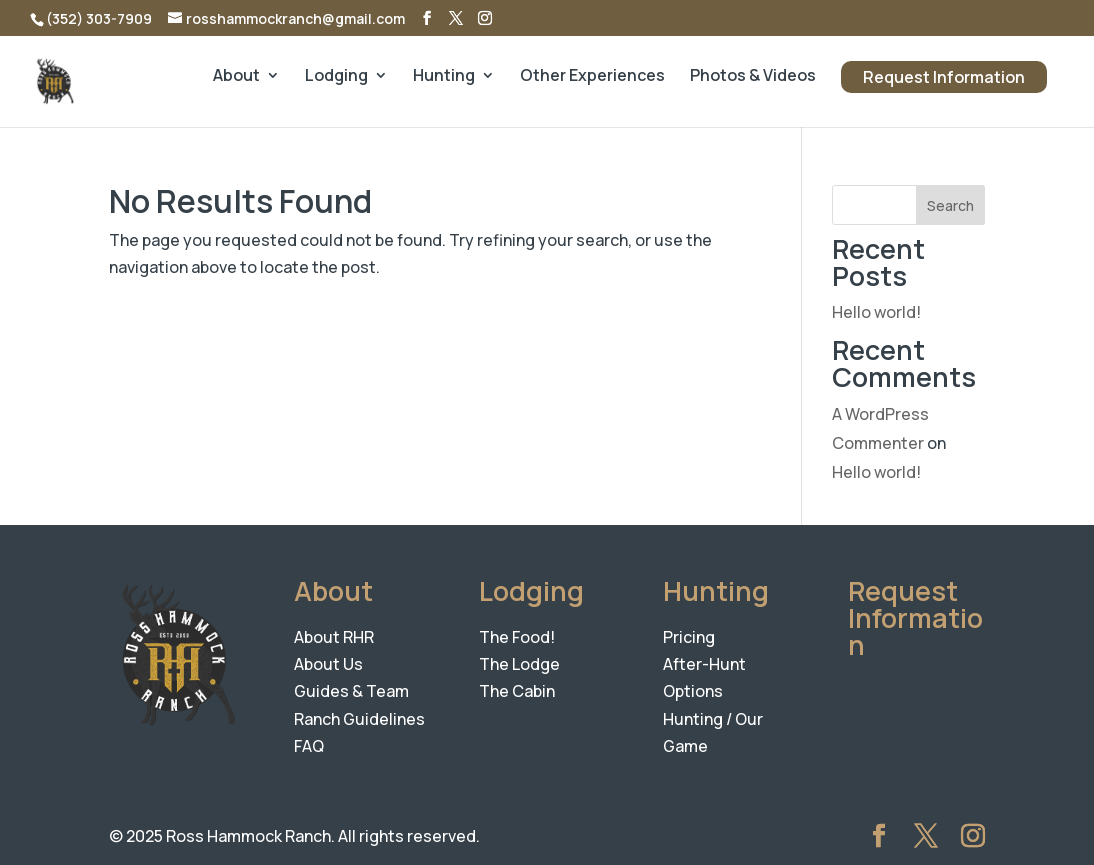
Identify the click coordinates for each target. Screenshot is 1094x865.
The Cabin (517, 691)
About (236, 77)
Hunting (444, 77)
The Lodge (519, 664)
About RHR (334, 637)
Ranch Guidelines (359, 719)
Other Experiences (592, 77)
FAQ (309, 746)
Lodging (336, 77)
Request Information (944, 77)
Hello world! (876, 312)
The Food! (517, 637)
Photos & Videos (753, 77)
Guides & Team (351, 691)
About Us (328, 664)
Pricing (689, 637)
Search (950, 205)
